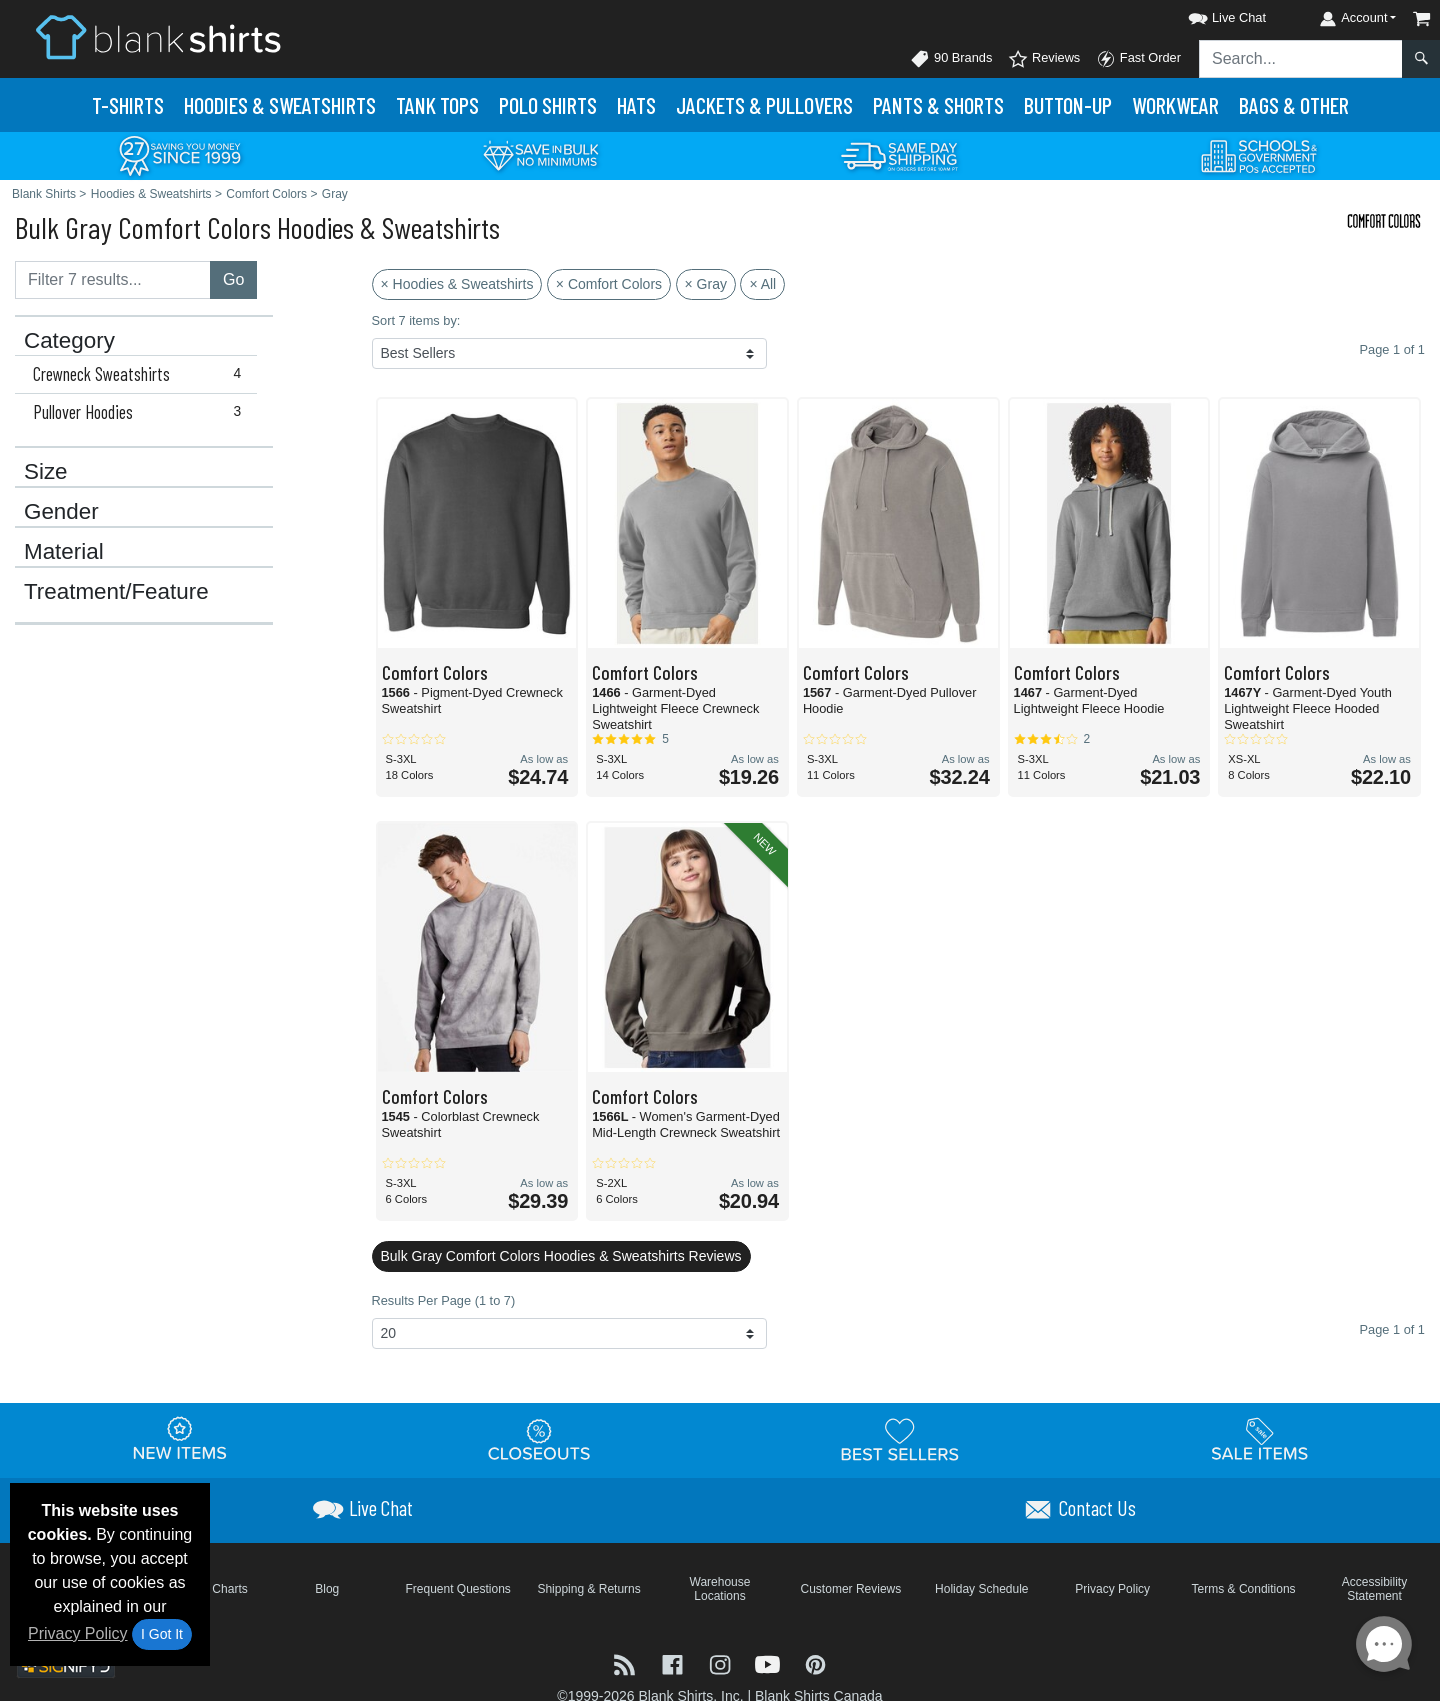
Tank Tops (437, 105)
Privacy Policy (78, 1633)
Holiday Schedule (981, 1589)
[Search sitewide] (1301, 59)
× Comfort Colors (609, 284)
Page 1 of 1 (1392, 1329)
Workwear (1175, 105)
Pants (938, 105)
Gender (61, 512)
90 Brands (951, 59)
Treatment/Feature (116, 592)
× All (762, 284)
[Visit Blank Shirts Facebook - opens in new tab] (675, 1663)
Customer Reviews (851, 1589)
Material (64, 552)
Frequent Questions (457, 1589)
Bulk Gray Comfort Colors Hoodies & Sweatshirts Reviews (561, 1256)
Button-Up (1068, 105)
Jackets (764, 105)
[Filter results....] (113, 280)
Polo (548, 105)
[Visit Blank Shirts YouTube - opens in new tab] (770, 1663)
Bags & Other (1294, 105)
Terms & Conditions (1244, 1589)
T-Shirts (128, 105)
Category (69, 341)
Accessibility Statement (1374, 1589)
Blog (327, 1589)
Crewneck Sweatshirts (141, 374)
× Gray (706, 284)
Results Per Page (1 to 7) (444, 1300)
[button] (1209, 14)
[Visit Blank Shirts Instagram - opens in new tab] (722, 1663)
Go (233, 279)
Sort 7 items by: (416, 320)
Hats (636, 105)
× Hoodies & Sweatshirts (457, 284)
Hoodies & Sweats (280, 105)
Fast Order (1138, 59)
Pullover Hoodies (141, 412)
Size (46, 472)
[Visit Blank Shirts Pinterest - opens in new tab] (815, 1663)
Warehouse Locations (720, 1589)
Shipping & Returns (588, 1589)
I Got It (162, 1634)
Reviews (1044, 59)
